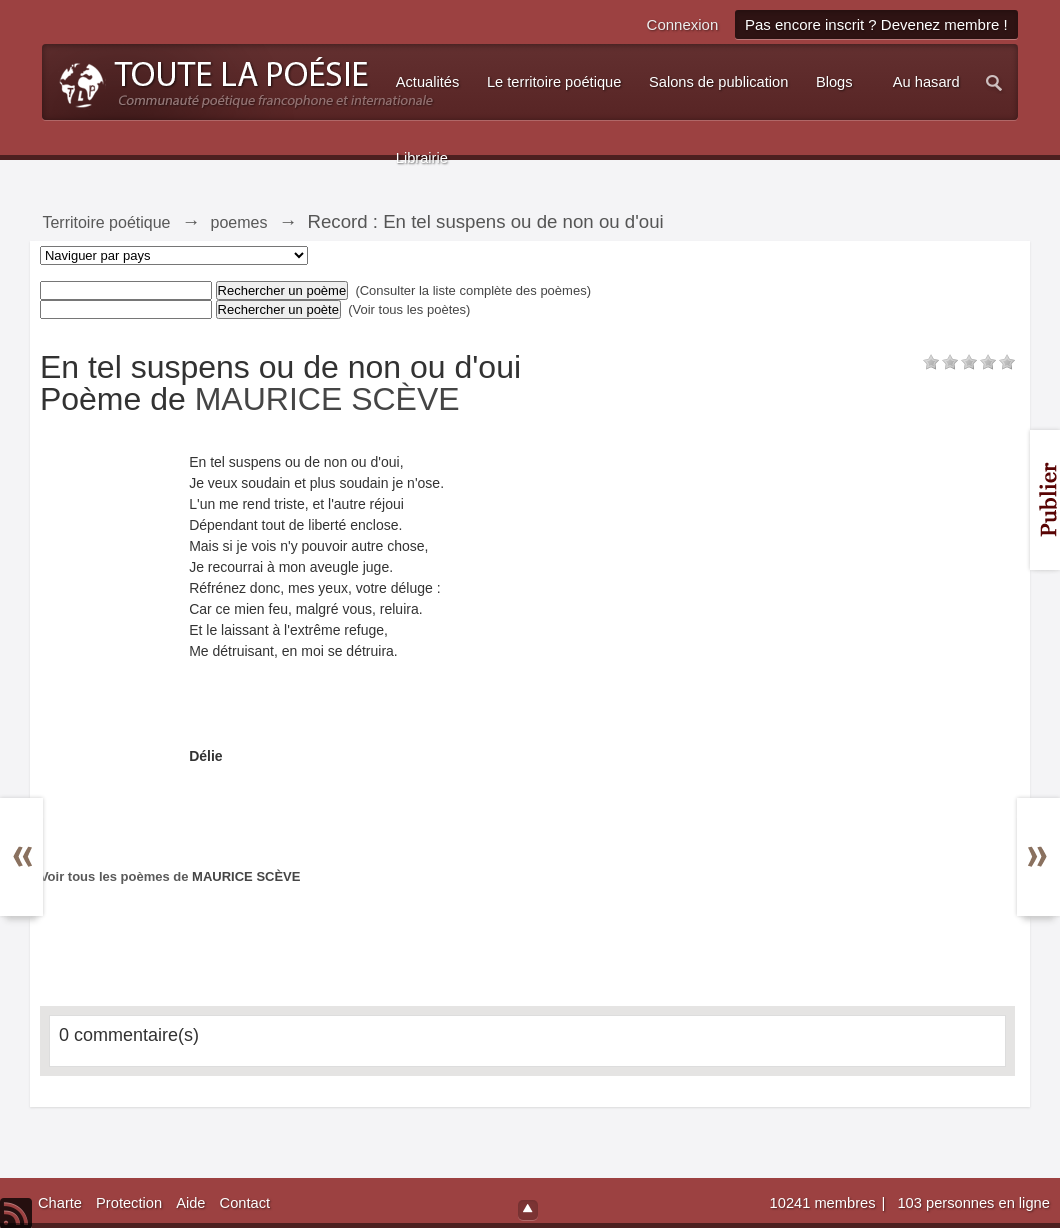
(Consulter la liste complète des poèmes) (473, 290)
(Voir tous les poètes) (409, 309)
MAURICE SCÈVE (327, 399)
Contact (245, 1203)
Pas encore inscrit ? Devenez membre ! (876, 24)
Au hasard (926, 82)
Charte (60, 1203)
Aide (190, 1203)
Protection (129, 1203)
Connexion (683, 24)
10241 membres (825, 1203)
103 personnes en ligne (973, 1203)
